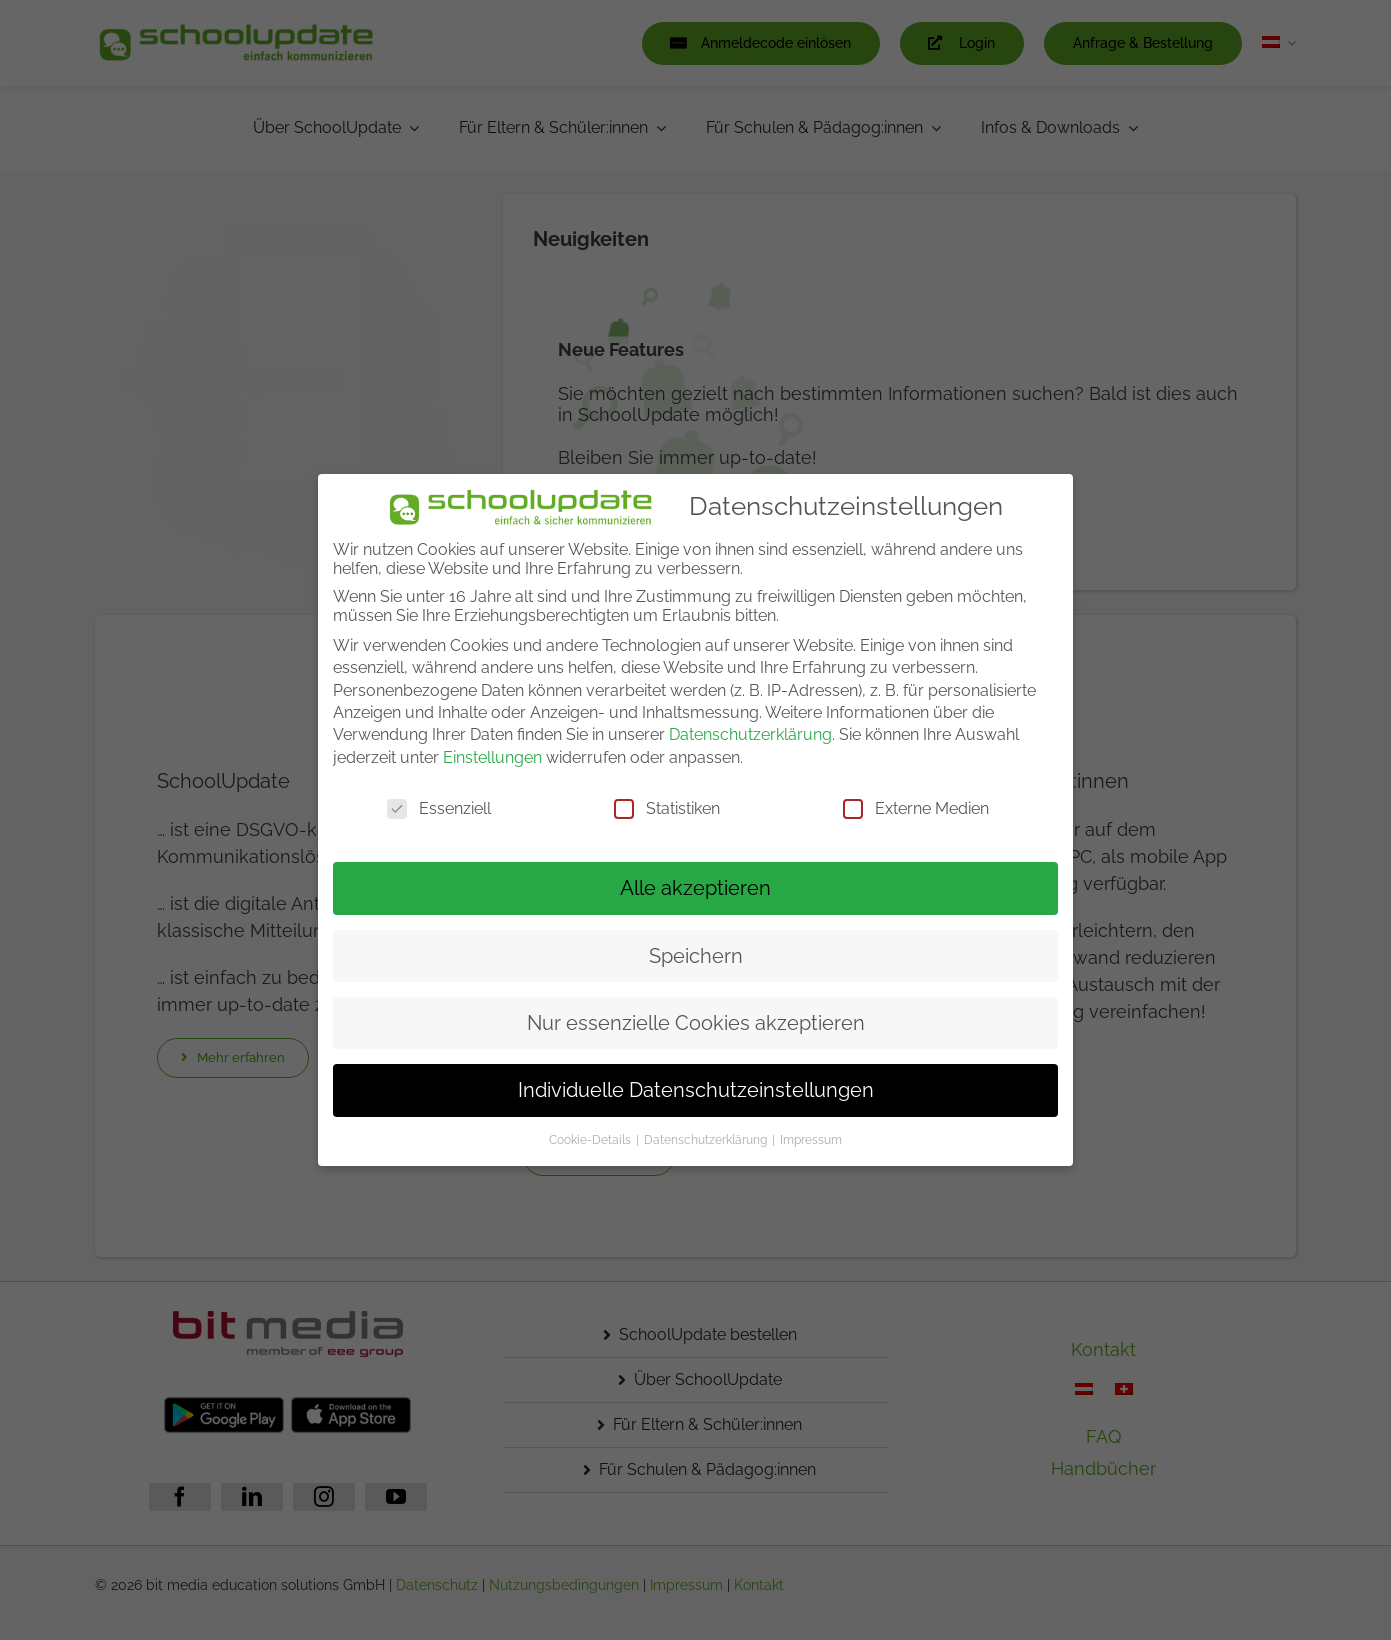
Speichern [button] (696, 956)
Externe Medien (916, 808)
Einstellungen (492, 757)
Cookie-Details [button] (591, 1140)
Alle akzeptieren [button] (695, 888)
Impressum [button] (811, 1140)
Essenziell (439, 808)
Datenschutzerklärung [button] (707, 1140)
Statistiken (667, 808)
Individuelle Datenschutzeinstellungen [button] (696, 1090)
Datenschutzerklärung (750, 734)
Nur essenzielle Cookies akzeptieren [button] (696, 1023)
